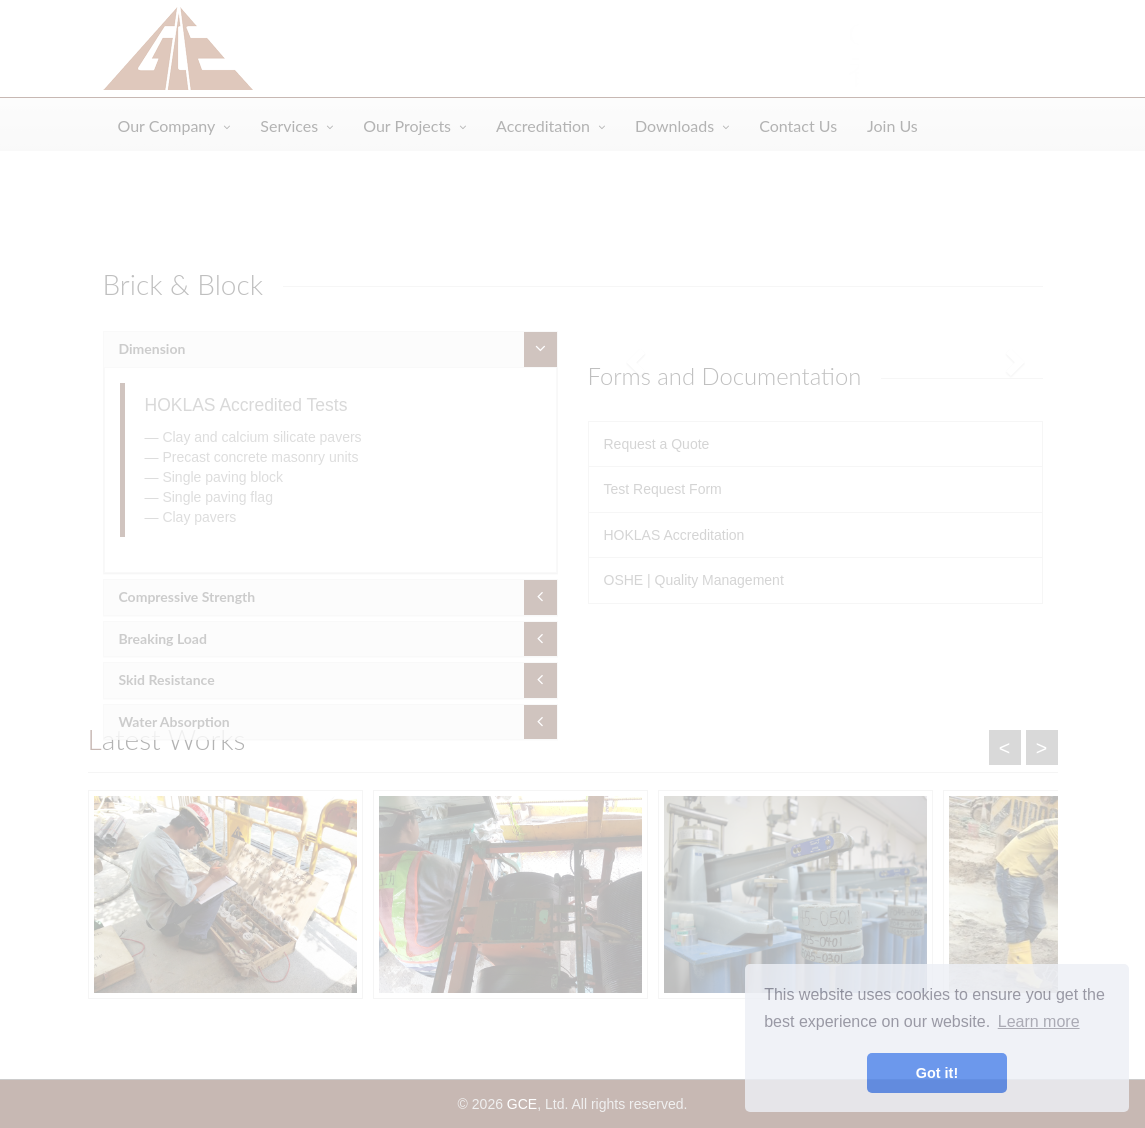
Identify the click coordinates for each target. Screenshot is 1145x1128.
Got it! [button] (937, 1073)
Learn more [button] (1039, 1021)
